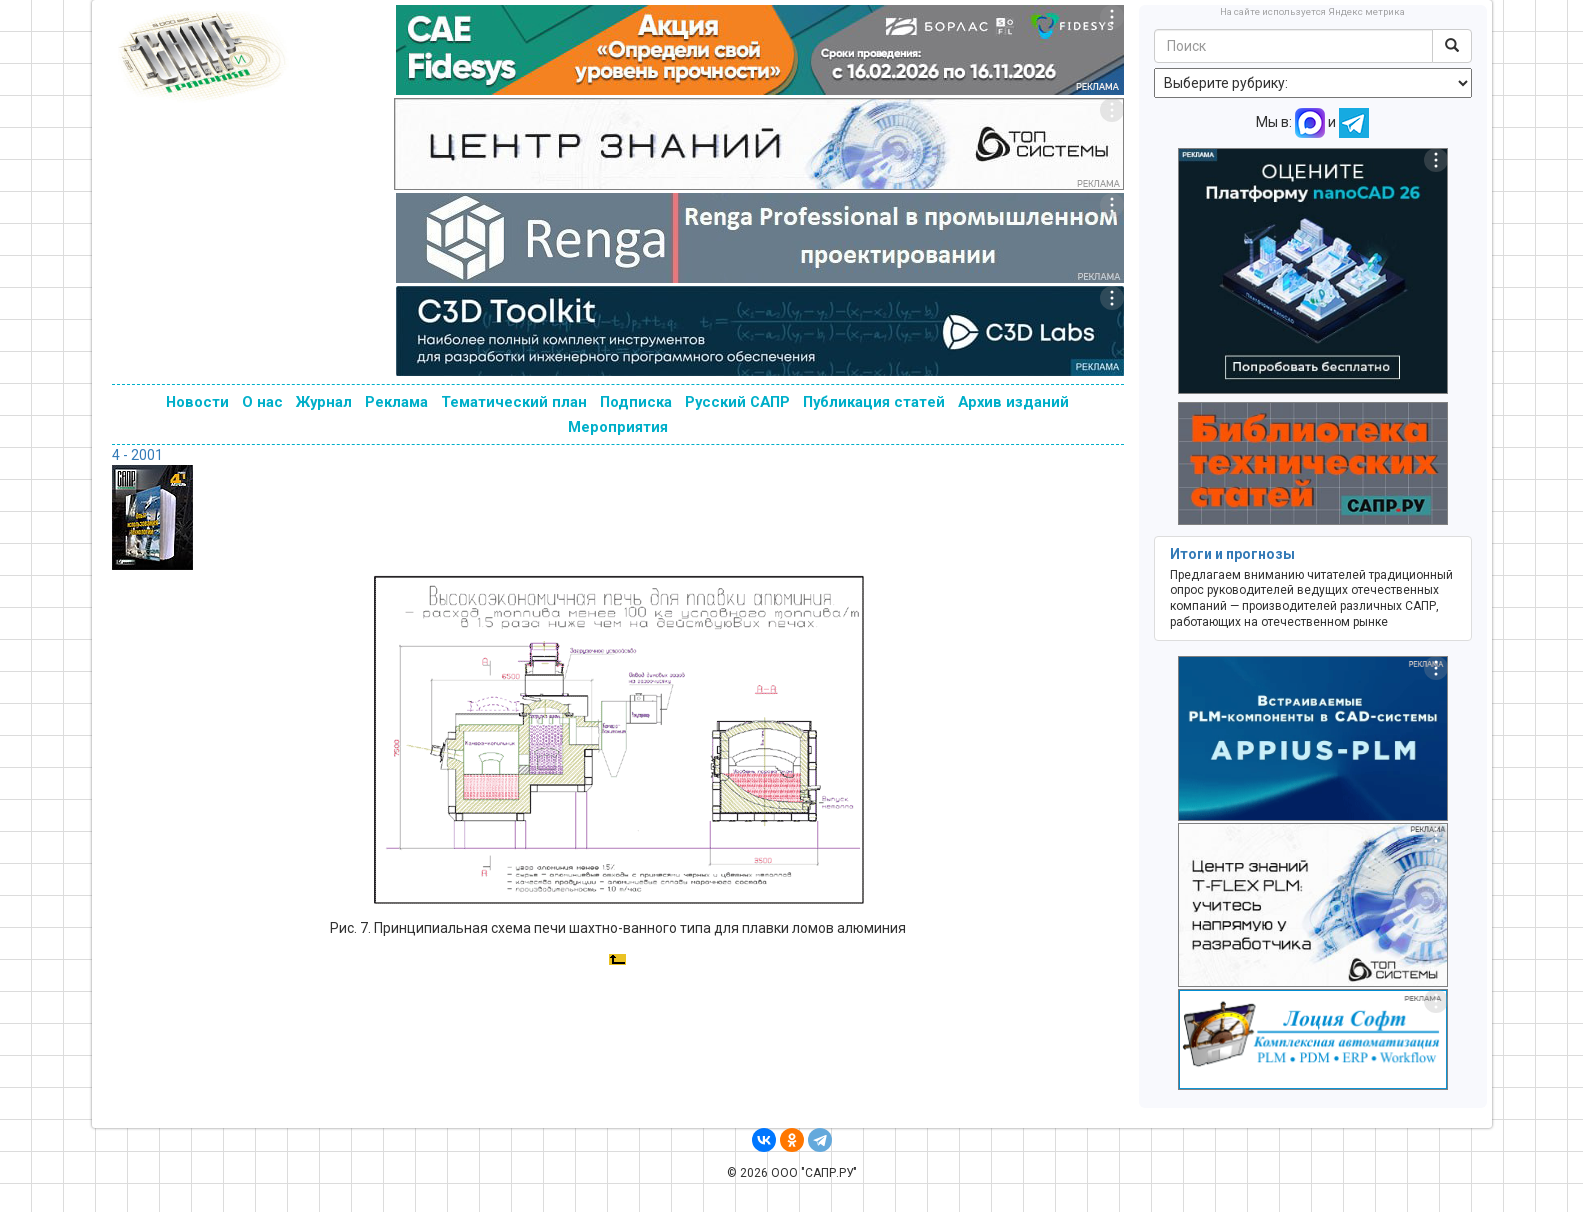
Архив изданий (1013, 402)
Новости (197, 402)
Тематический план (514, 402)
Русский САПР (737, 402)
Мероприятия (618, 427)
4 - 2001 (137, 455)
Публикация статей (874, 402)
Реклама (396, 402)
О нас (262, 402)
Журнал (324, 402)
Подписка (636, 402)
